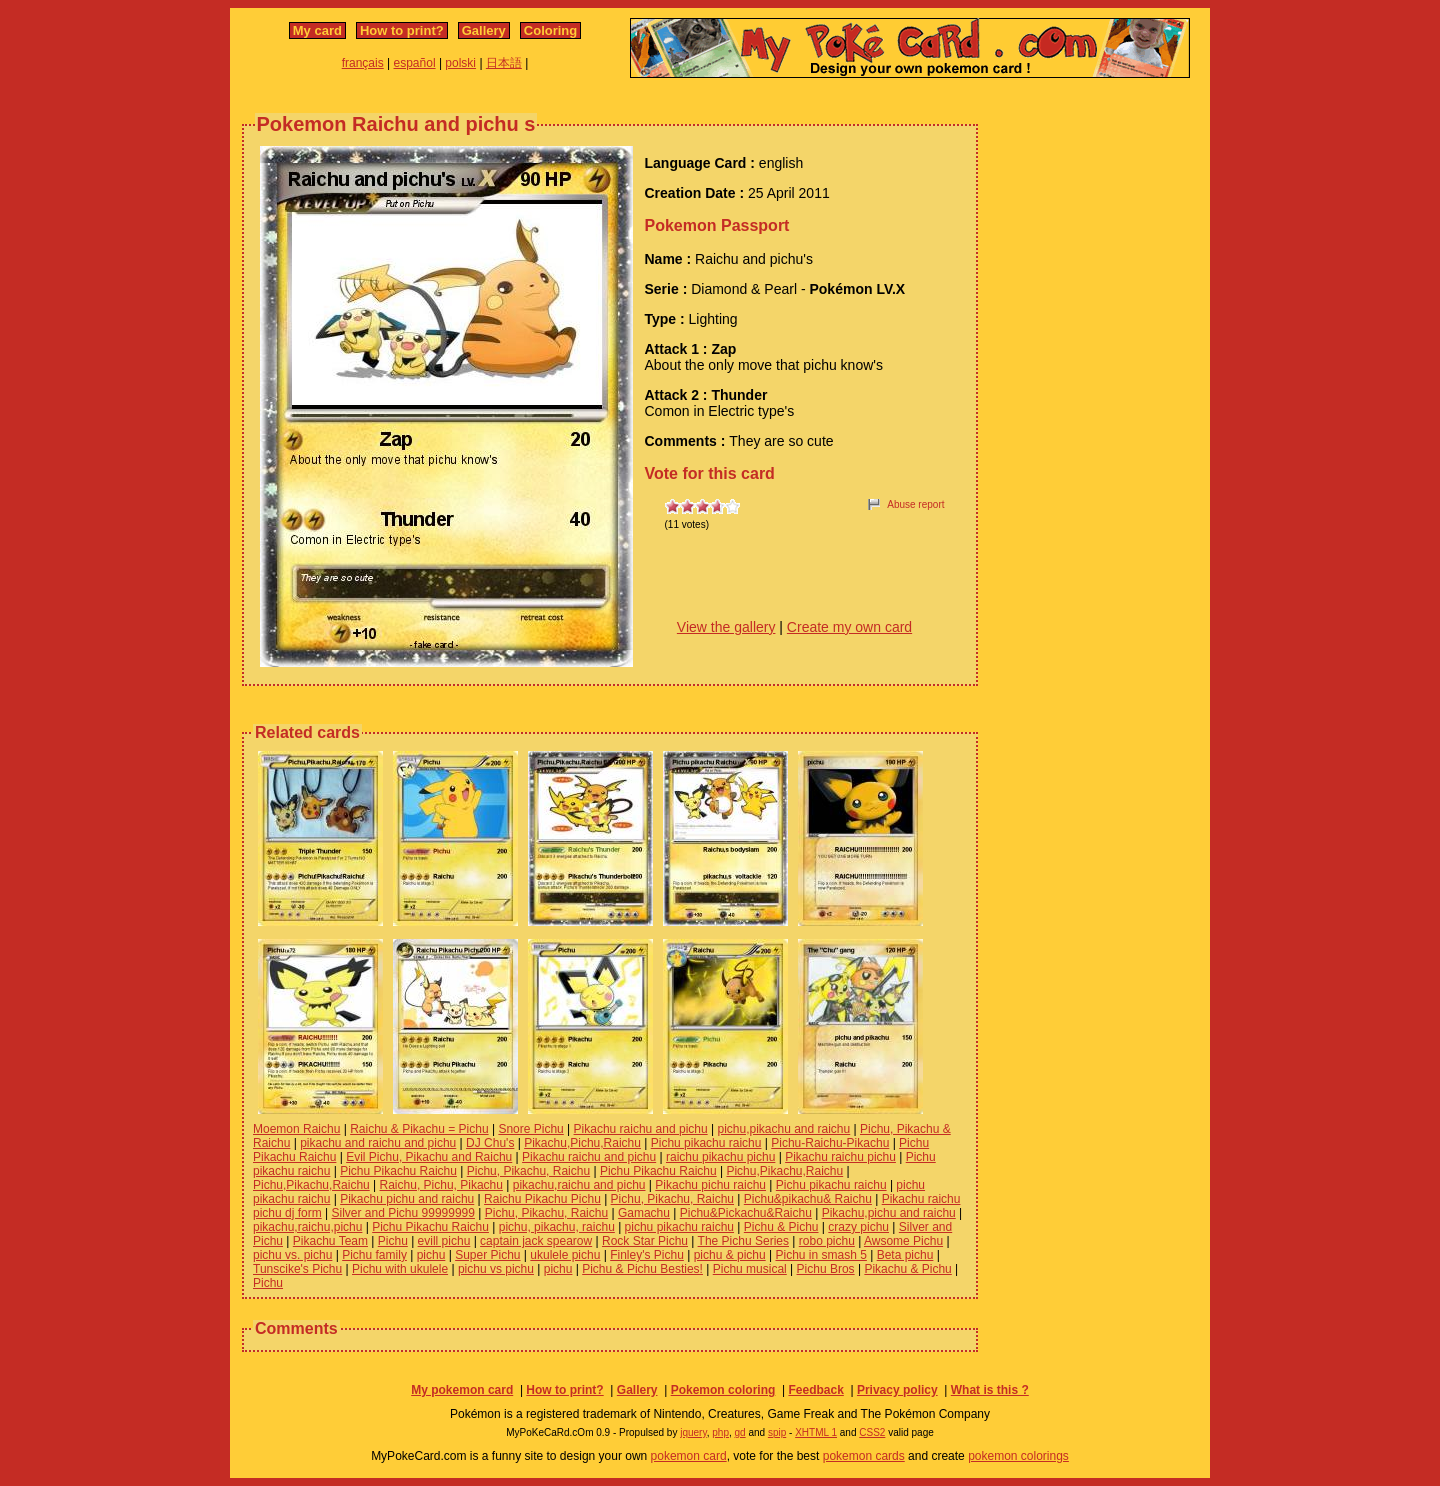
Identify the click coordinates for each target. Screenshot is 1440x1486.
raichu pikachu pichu (720, 1157)
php (720, 1432)
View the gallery (726, 627)
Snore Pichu (530, 1129)
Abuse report (915, 504)
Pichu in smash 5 (820, 1255)
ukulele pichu (565, 1255)
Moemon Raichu (296, 1129)
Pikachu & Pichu (907, 1269)
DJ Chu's (490, 1143)
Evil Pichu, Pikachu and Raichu (429, 1157)
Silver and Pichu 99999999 (403, 1213)
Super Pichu (487, 1255)
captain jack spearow (536, 1241)
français (363, 63)
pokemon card (689, 1456)
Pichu (393, 1241)
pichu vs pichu (496, 1269)
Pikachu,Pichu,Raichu (582, 1143)
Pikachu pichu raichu (710, 1185)
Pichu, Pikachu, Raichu (528, 1171)
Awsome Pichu (903, 1241)
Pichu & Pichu (781, 1227)
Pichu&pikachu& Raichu (808, 1199)
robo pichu (827, 1241)
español (415, 63)
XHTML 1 (816, 1432)
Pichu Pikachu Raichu (398, 1171)
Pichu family (374, 1255)
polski (460, 63)
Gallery (484, 30)
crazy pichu (858, 1227)
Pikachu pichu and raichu (407, 1199)
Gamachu (644, 1213)
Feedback (815, 1390)
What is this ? (990, 1390)
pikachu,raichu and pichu (579, 1185)
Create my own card (849, 627)
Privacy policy (897, 1390)
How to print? (402, 30)
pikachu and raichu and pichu (378, 1143)
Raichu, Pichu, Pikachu (441, 1185)
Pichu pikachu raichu (706, 1143)
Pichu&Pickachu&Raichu (746, 1213)
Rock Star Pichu (645, 1241)
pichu (431, 1255)
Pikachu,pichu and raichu (889, 1213)
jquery (693, 1432)
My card (317, 30)
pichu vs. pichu (292, 1255)
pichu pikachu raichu (679, 1227)
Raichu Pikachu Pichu (542, 1199)
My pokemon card (462, 1390)
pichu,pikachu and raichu (783, 1129)
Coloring (550, 30)
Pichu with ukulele (400, 1269)
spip (777, 1432)
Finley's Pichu (647, 1255)
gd (740, 1432)
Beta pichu (905, 1255)
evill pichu (444, 1241)
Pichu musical (750, 1269)
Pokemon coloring (723, 1390)
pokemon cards (864, 1456)
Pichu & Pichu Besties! (642, 1269)
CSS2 (872, 1432)
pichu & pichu (730, 1255)
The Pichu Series (743, 1241)
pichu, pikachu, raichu (557, 1227)
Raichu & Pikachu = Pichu (419, 1129)
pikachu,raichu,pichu (307, 1227)
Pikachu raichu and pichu (641, 1129)
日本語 (504, 63)
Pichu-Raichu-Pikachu (830, 1143)
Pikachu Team (330, 1241)
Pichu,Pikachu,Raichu (784, 1171)
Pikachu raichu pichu (840, 1157)
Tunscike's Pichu (297, 1269)
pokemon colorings (1018, 1456)
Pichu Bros (826, 1269)
